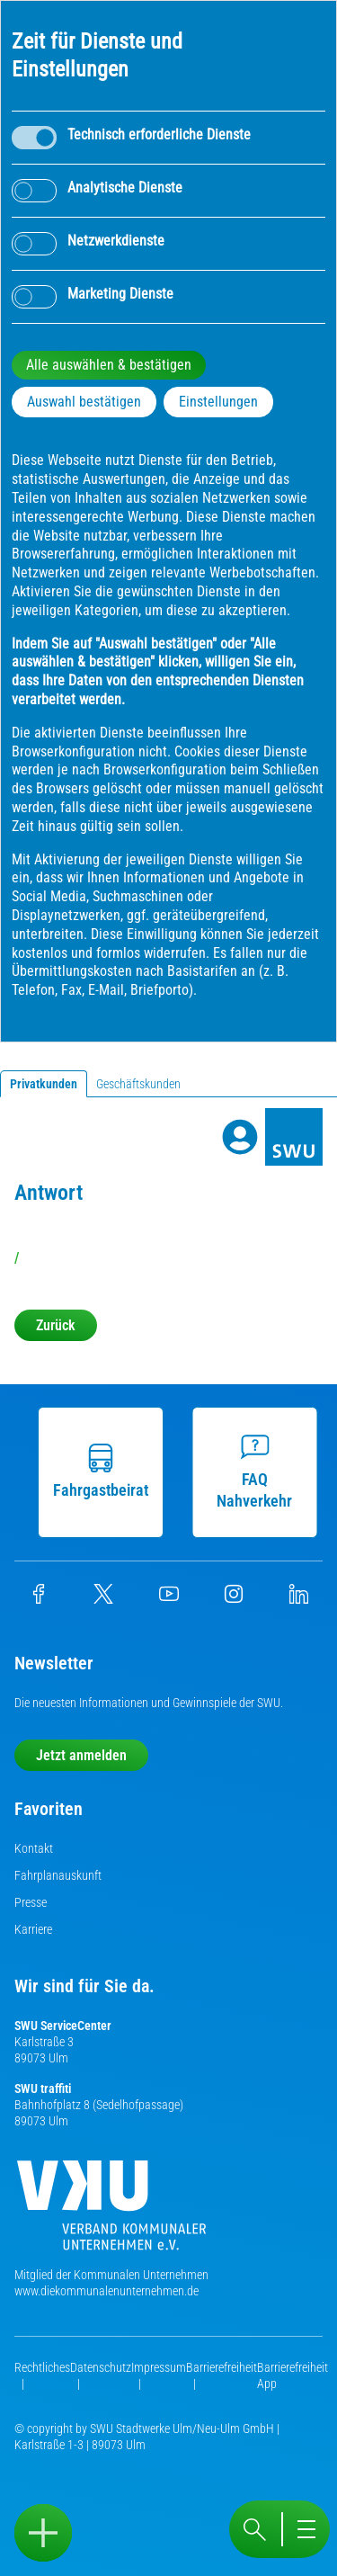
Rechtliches (42, 2367)
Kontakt (33, 1848)
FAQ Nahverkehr (253, 1471)
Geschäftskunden (138, 1084)
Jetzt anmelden (81, 1755)
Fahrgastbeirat (99, 1471)
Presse (30, 1902)
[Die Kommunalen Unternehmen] (111, 2212)
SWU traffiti (42, 2088)
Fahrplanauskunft (58, 1875)
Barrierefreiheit (221, 2367)
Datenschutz (100, 2367)
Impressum (158, 2367)
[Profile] (240, 1137)
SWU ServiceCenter (62, 2025)
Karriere (33, 1929)
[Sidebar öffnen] (43, 2533)
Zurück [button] (55, 1325)
